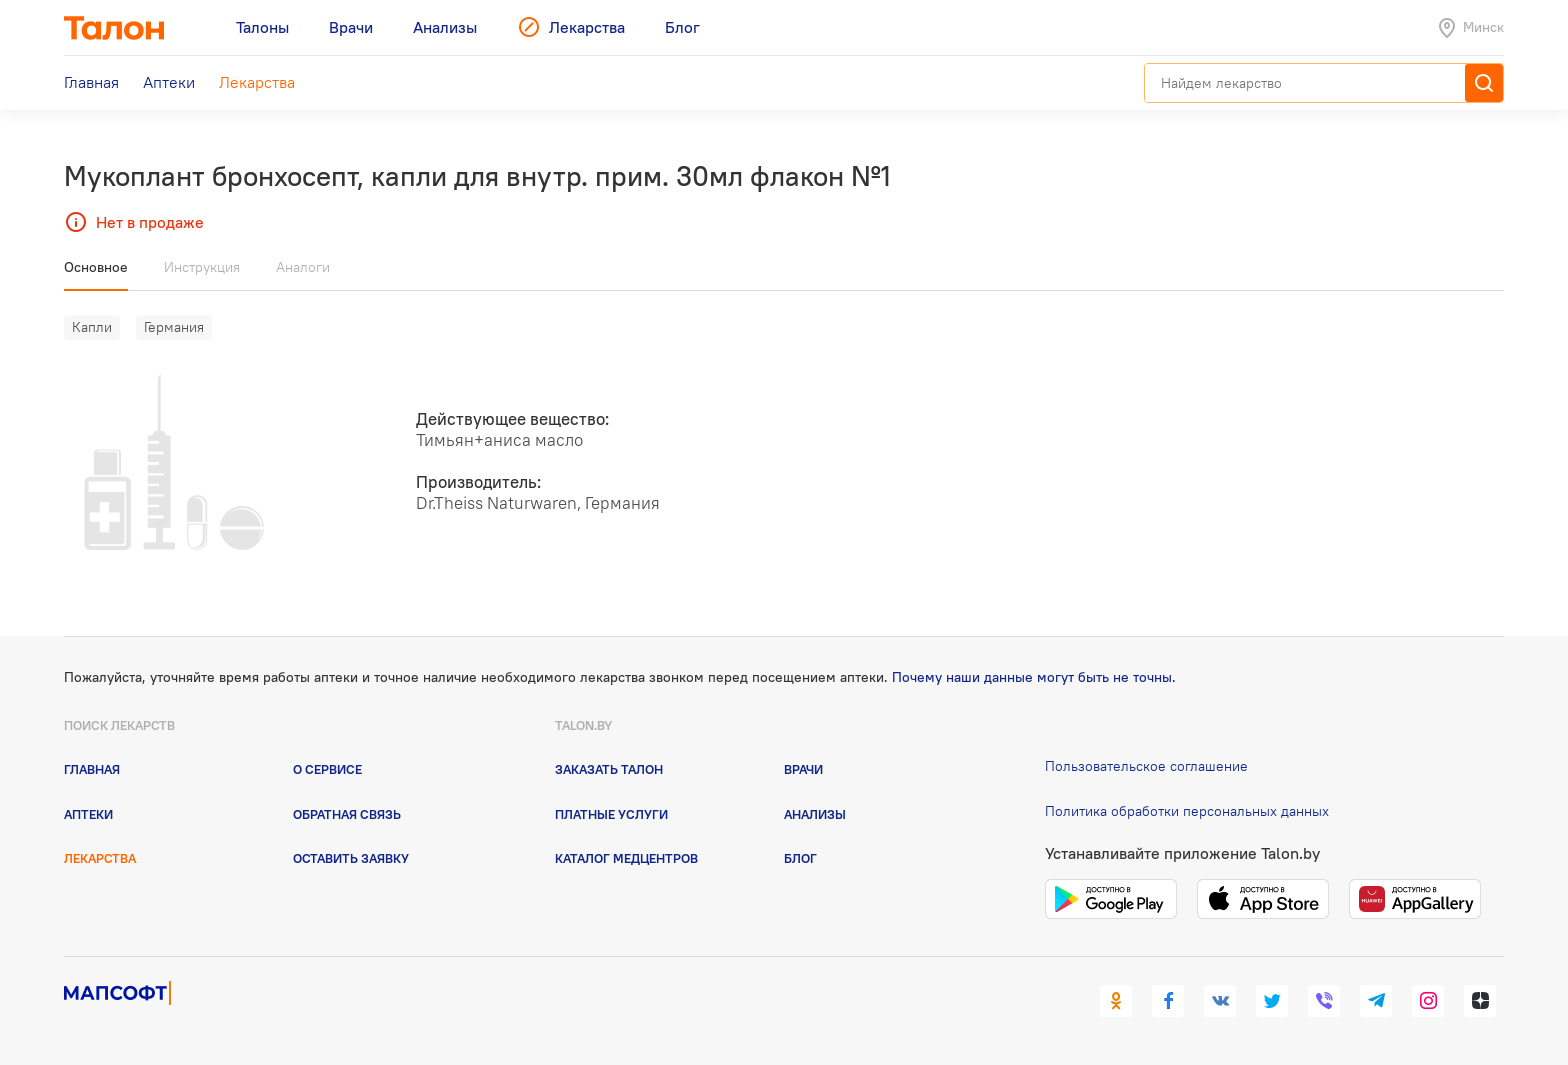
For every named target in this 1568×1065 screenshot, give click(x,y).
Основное (96, 267)
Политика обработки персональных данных (1187, 811)
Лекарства (100, 858)
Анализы (815, 814)
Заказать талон (609, 769)
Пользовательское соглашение (1146, 766)
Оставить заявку (351, 858)
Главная (92, 769)
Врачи (803, 769)
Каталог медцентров (626, 858)
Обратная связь (347, 814)
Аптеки (88, 814)
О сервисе (327, 769)
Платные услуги (611, 814)
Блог (800, 858)
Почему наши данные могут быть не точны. (1034, 677)
